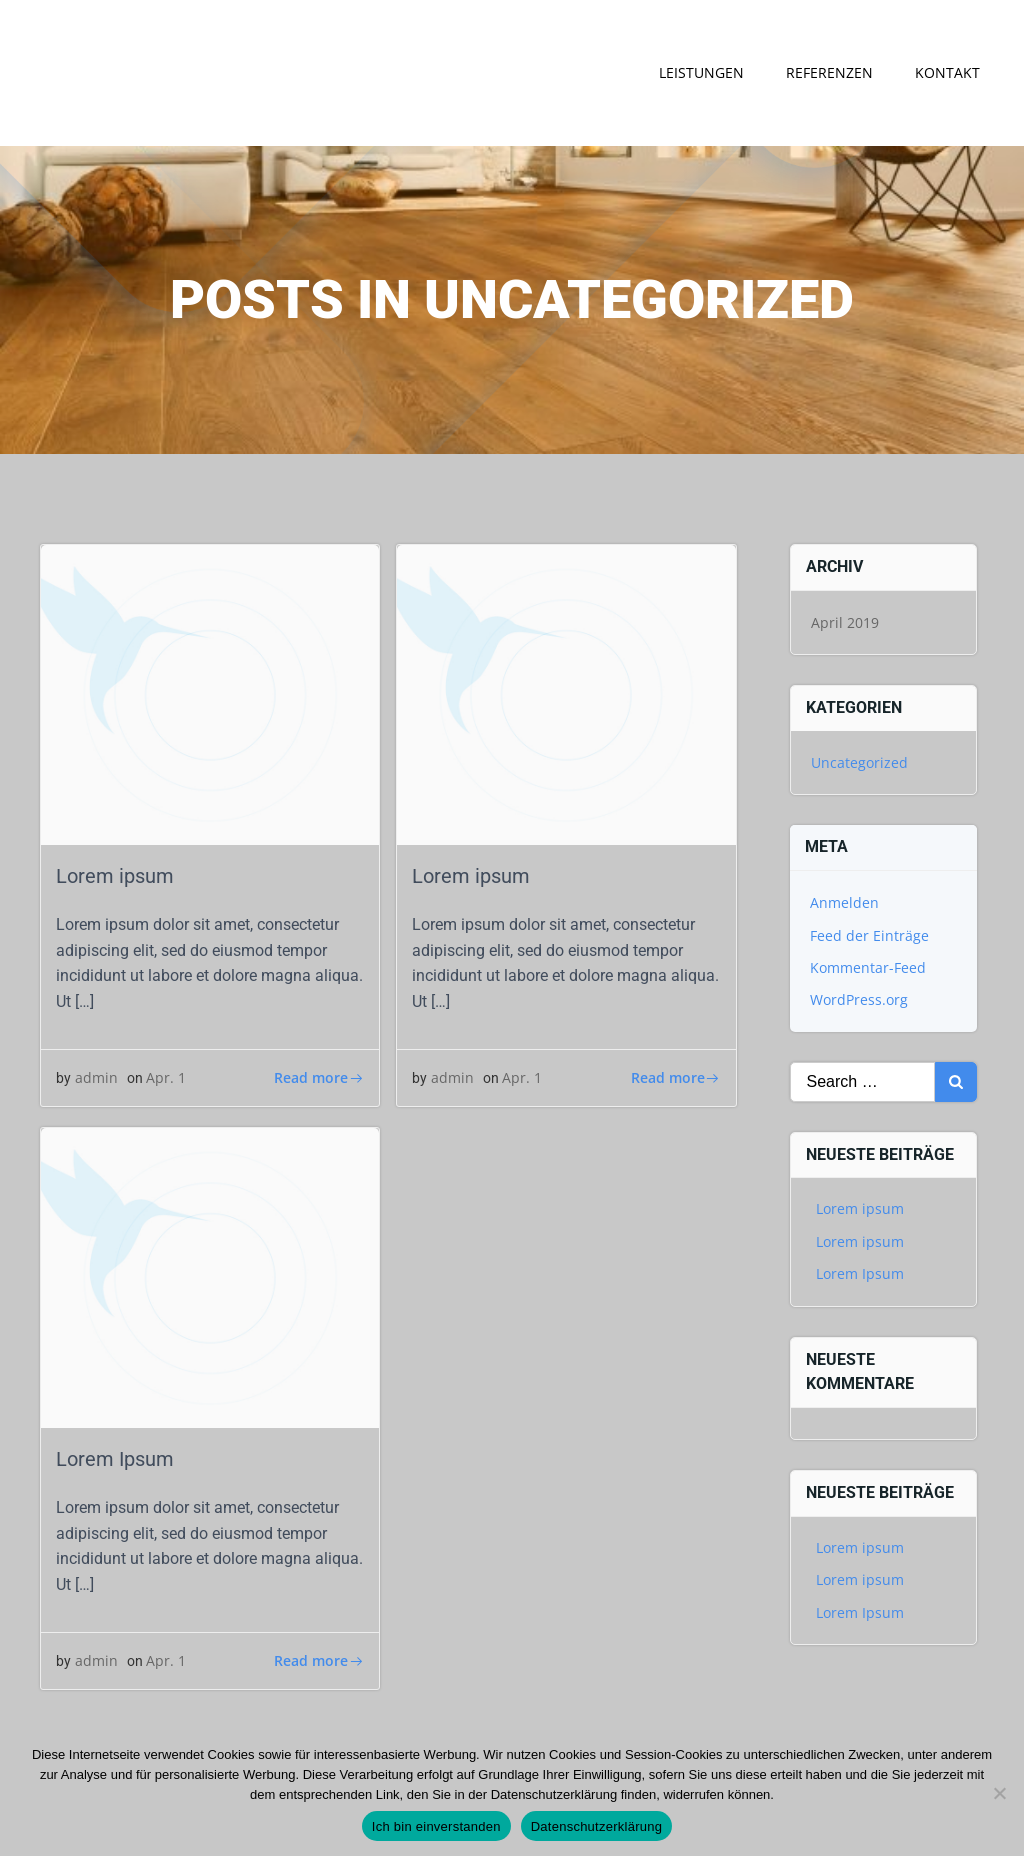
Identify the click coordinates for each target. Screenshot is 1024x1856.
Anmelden (844, 902)
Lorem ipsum (860, 1209)
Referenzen (829, 72)
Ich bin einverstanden (436, 1826)
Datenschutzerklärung (596, 1826)
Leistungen (701, 72)
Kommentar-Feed (868, 967)
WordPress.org (859, 999)
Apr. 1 (166, 1077)
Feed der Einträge (869, 935)
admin (96, 1077)
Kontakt (947, 72)
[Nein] (999, 1793)
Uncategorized (859, 762)
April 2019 (845, 622)
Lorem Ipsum (860, 1273)
